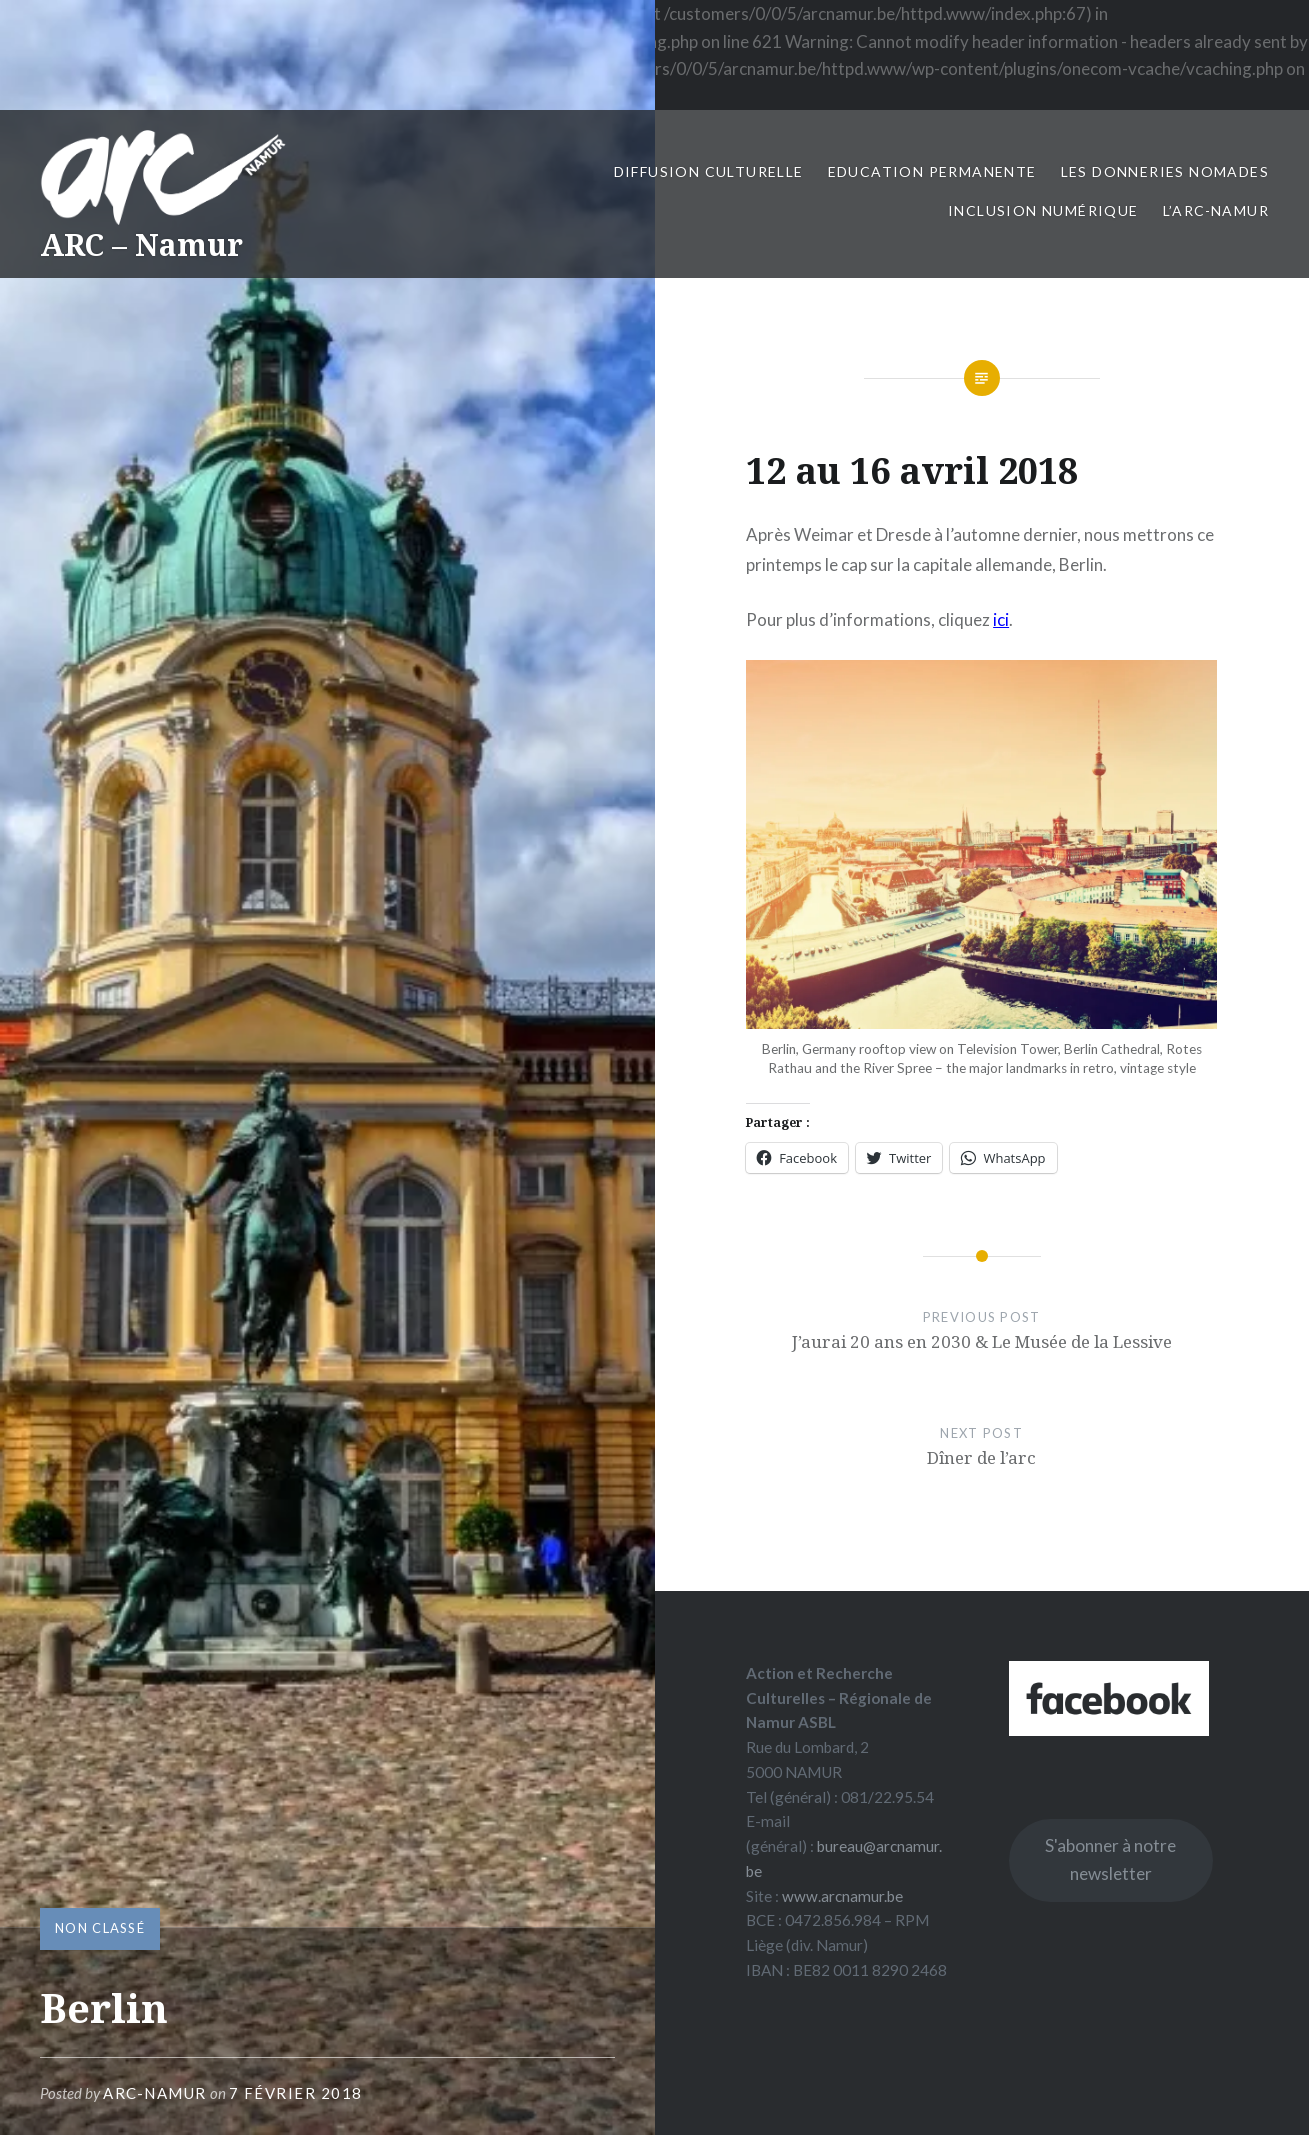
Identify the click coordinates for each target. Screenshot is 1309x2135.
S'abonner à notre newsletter (1110, 1859)
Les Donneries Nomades (1165, 171)
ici (1001, 619)
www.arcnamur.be (842, 1896)
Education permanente (932, 171)
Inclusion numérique (1043, 210)
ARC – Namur (141, 244)
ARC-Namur (155, 2093)
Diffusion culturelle (709, 171)
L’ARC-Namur (1216, 210)
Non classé (100, 1928)
